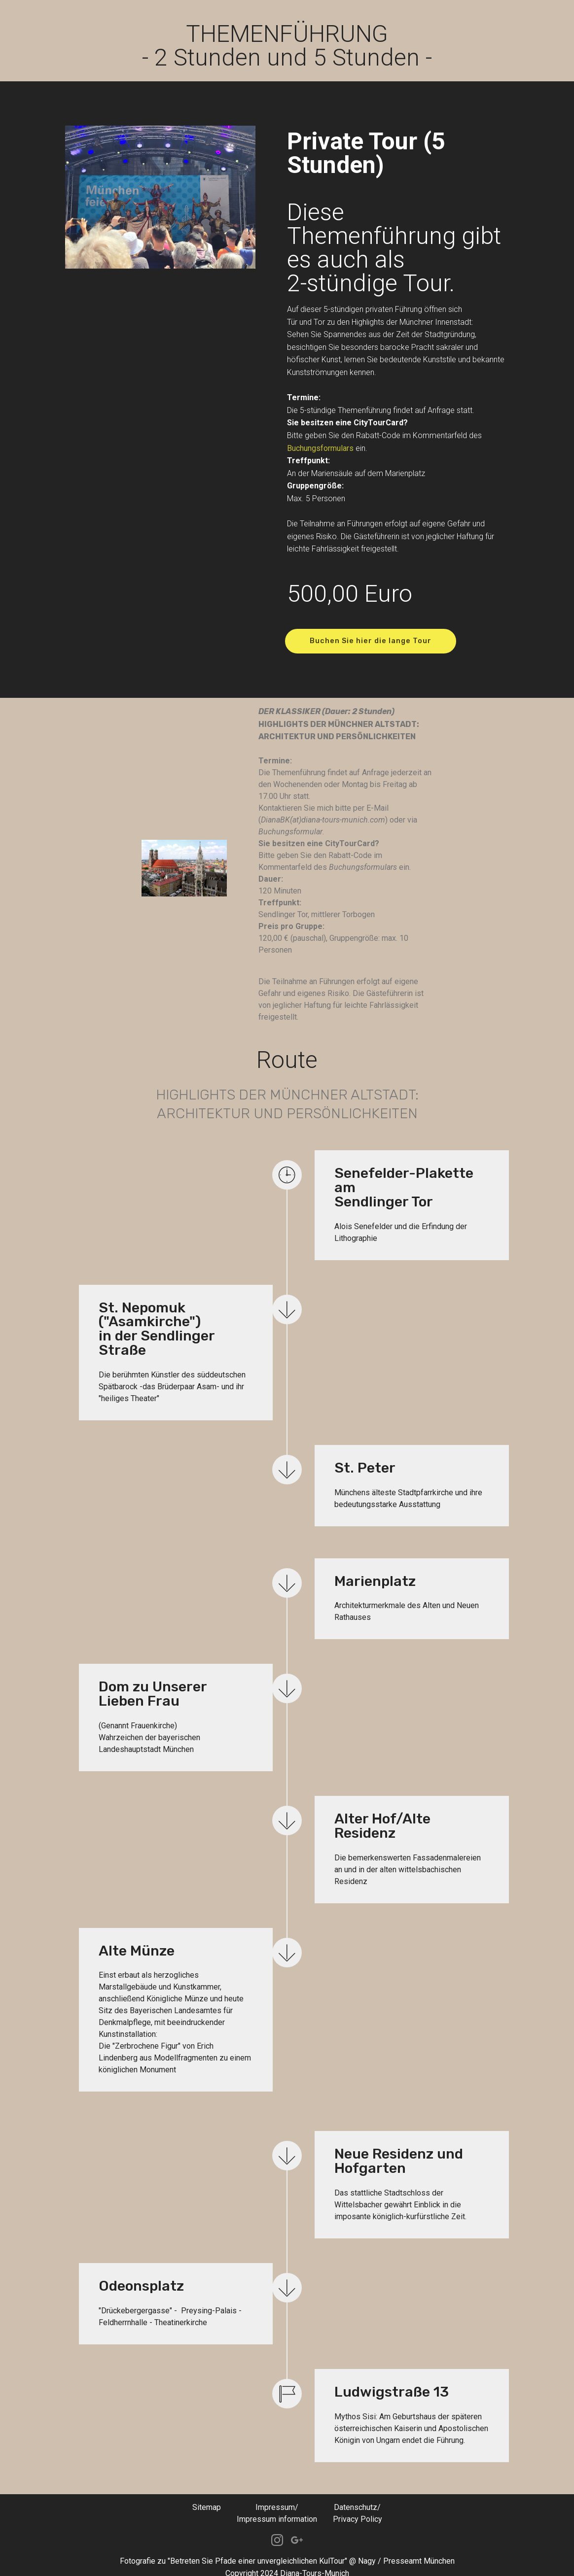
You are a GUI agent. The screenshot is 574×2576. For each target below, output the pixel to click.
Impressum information (277, 2507)
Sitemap (206, 2496)
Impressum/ (276, 2496)
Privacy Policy (357, 2507)
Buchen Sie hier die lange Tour (376, 641)
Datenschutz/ (357, 2496)
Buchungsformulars (320, 448)
